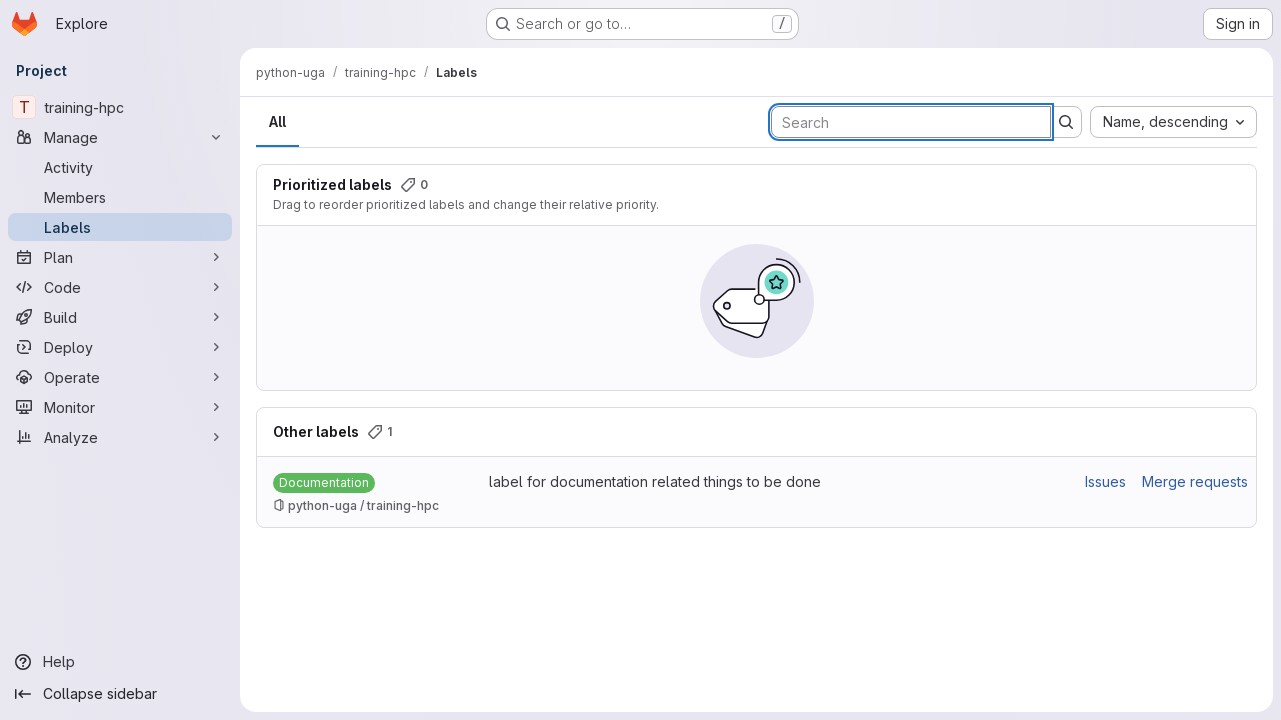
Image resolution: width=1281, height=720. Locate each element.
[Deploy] (120, 347)
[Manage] (120, 137)
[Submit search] (1066, 122)
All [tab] (277, 121)
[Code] (120, 287)
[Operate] (120, 377)
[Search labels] (911, 122)
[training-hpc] (120, 107)
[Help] (120, 662)
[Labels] (120, 227)
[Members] (120, 197)
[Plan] (120, 257)
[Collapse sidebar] (120, 694)
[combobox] (1173, 122)
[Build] (120, 317)
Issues (1105, 481)
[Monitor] (120, 407)
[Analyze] (120, 437)
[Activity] (120, 167)
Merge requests (1195, 481)
